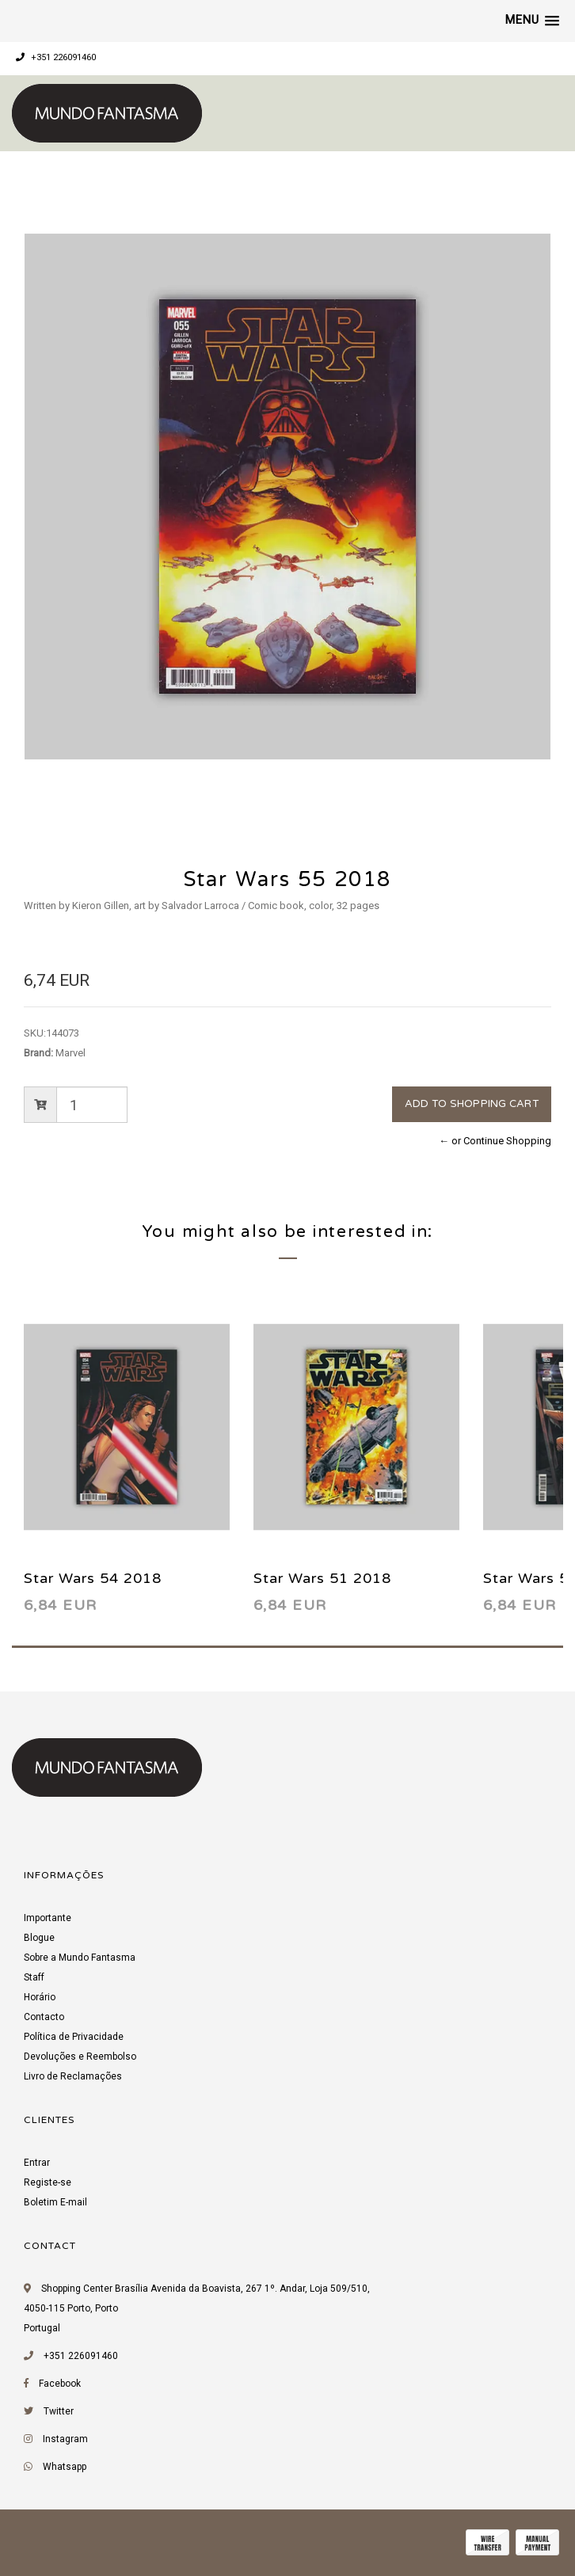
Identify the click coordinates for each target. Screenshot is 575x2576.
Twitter (59, 2411)
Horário (39, 1997)
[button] (532, 20)
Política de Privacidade (74, 2036)
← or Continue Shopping (495, 1141)
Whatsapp (64, 2466)
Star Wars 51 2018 (322, 1578)
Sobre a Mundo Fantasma (79, 1957)
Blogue (39, 1937)
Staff (34, 1977)
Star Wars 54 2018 (93, 1578)
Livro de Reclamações (73, 2076)
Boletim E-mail (55, 2202)
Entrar (37, 2162)
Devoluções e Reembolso (80, 2056)
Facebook (60, 2383)
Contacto (44, 2016)
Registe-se (47, 2182)
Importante (47, 1917)
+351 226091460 (56, 57)
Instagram (65, 2439)
